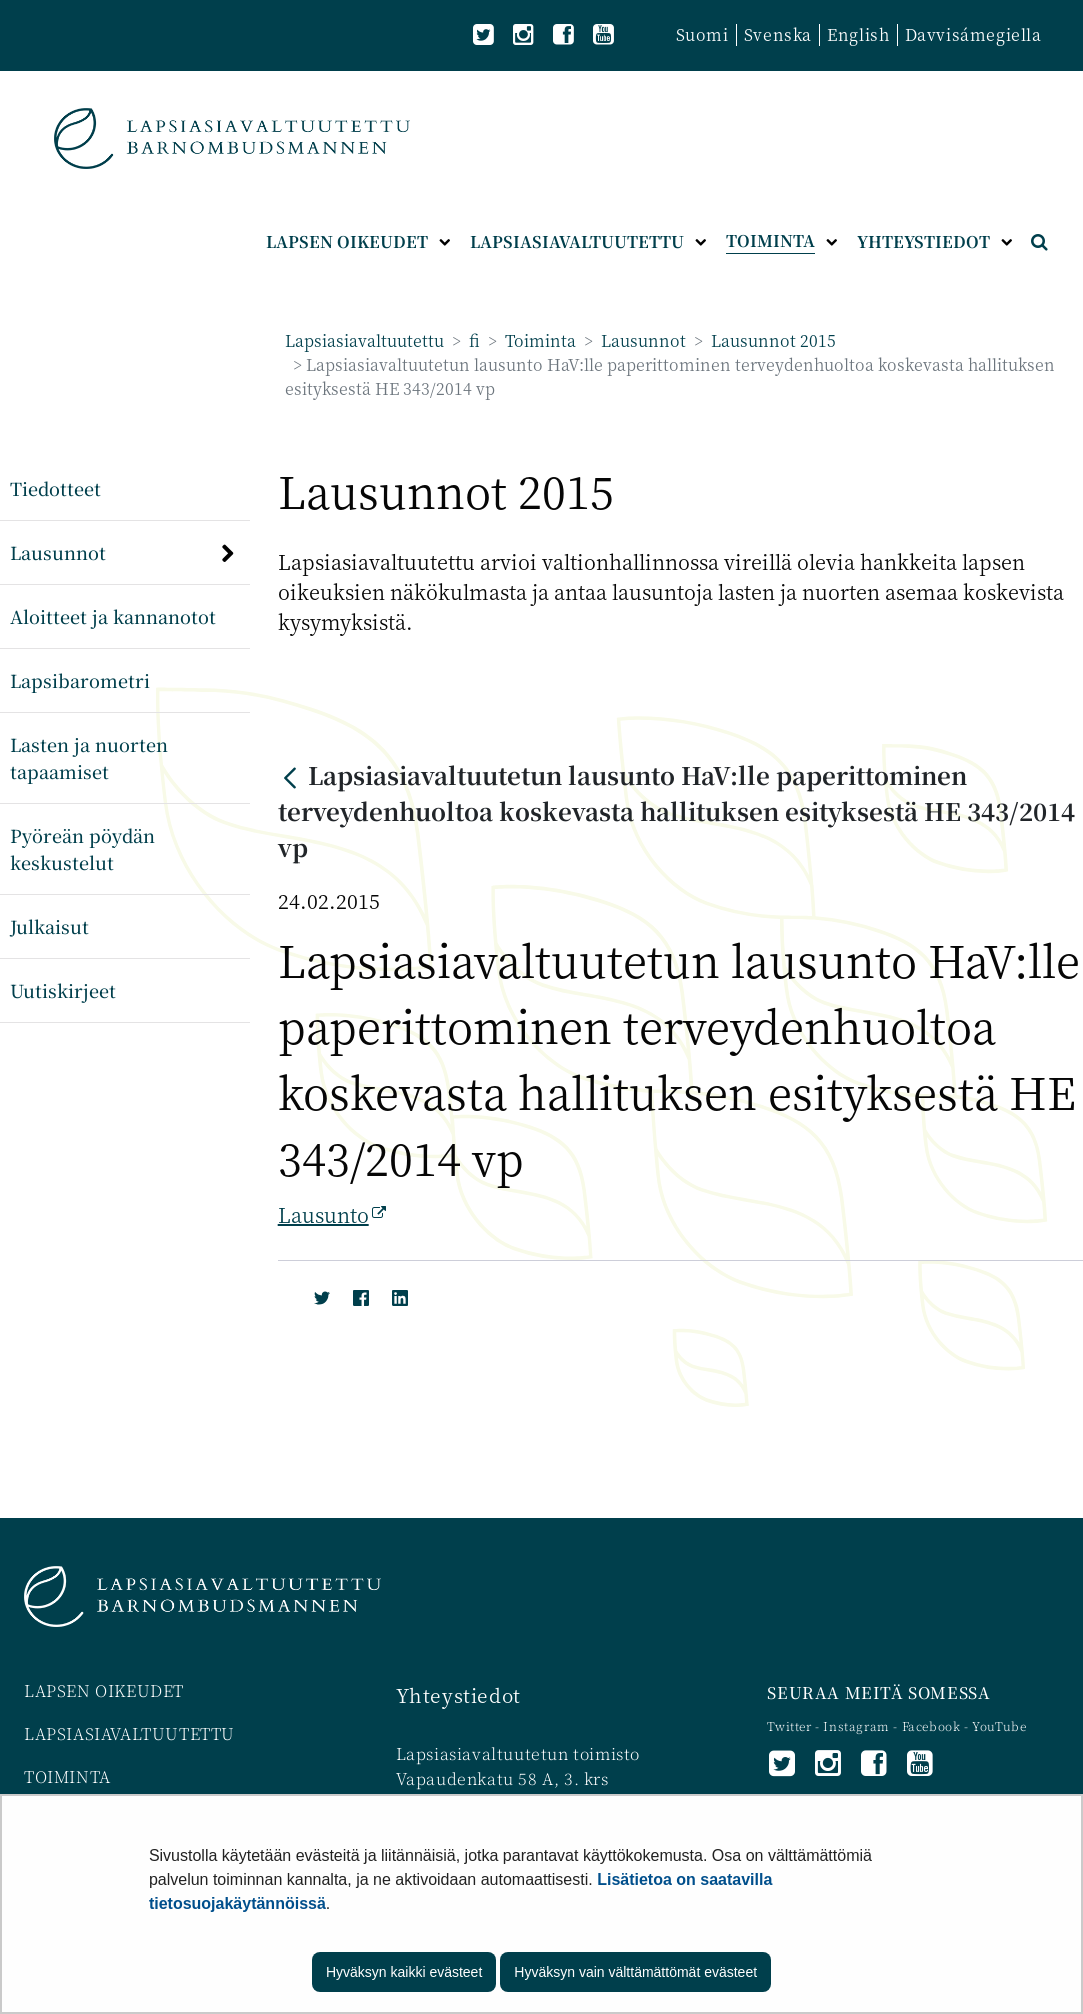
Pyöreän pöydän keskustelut (82, 848)
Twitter (791, 1725)
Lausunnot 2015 (771, 340)
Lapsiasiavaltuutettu (364, 340)
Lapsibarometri (80, 680)
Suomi (702, 34)
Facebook (931, 1725)
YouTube (999, 1725)
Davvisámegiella (973, 34)
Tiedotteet (55, 488)
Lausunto (332, 1214)
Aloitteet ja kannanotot (113, 616)
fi (472, 340)
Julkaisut (49, 926)
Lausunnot (641, 340)
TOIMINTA (67, 1776)
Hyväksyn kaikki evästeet (404, 1972)
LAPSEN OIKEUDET (104, 1690)
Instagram (858, 1725)
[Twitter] (317, 1294)
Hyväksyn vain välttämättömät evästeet (635, 1972)
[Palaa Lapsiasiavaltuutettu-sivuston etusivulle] (232, 138)
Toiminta (538, 340)
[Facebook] (356, 1294)
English (858, 34)
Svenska (778, 34)
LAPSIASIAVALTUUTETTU (129, 1733)
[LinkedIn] (395, 1294)
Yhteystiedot (458, 1694)
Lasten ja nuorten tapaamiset (89, 757)
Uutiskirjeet (63, 990)
